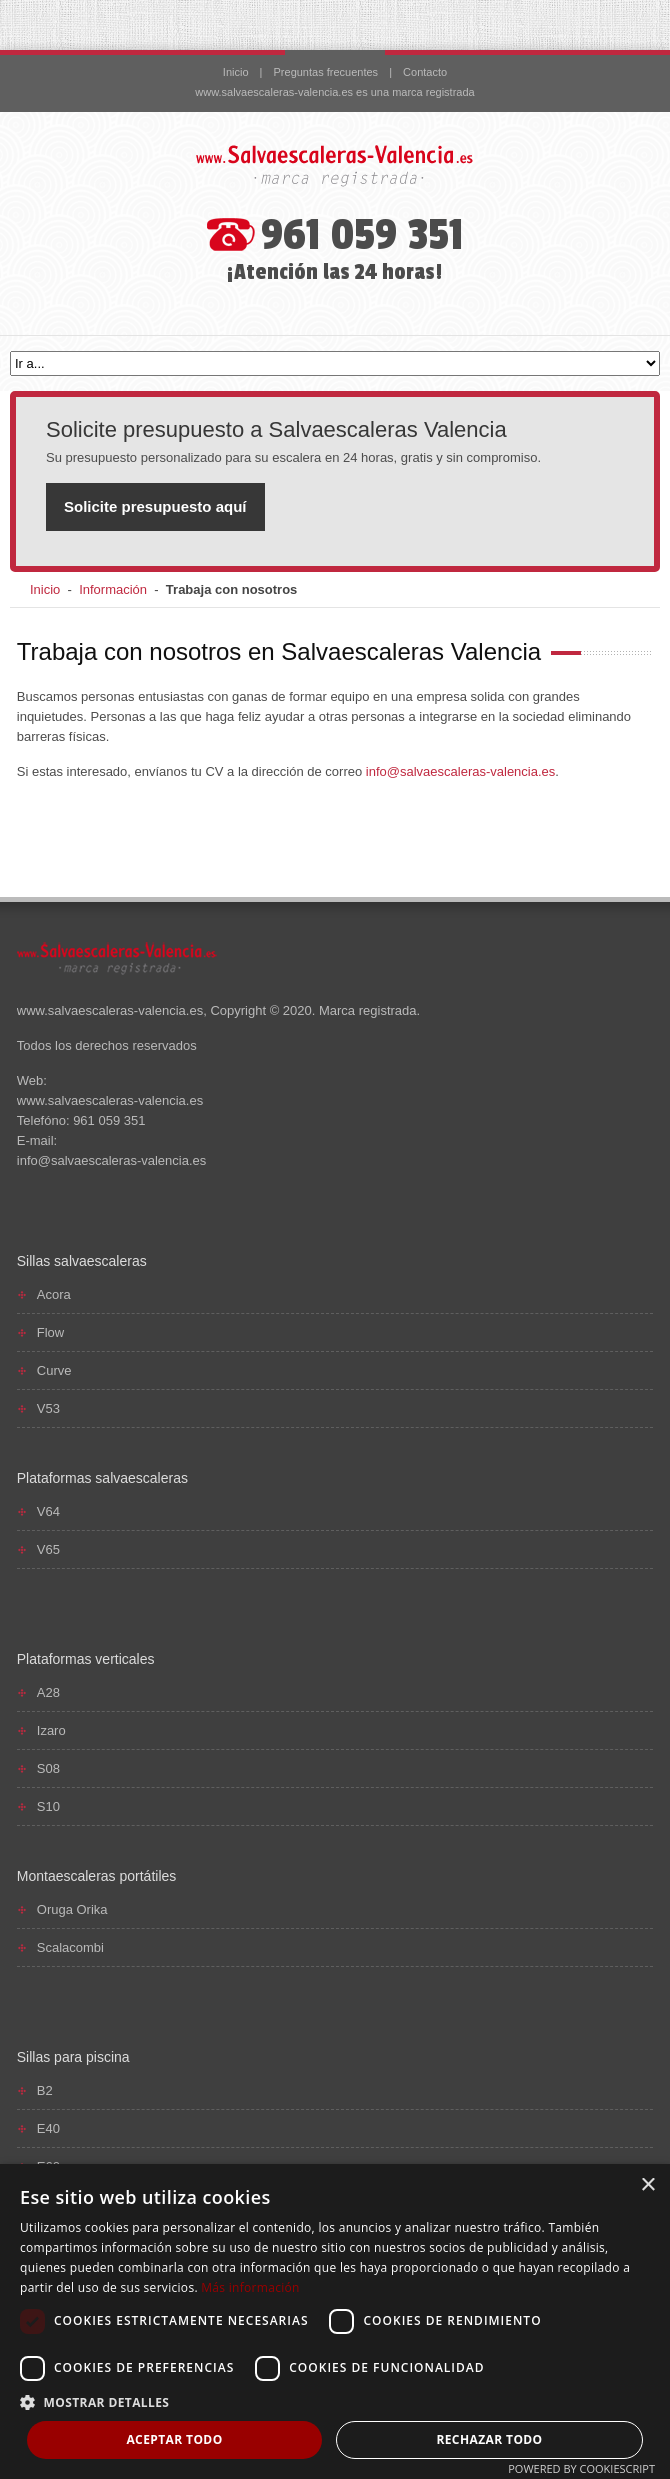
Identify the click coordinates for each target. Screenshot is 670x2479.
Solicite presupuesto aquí (155, 506)
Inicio (236, 72)
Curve (54, 1370)
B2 (45, 2090)
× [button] (647, 2185)
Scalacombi (70, 1947)
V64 (48, 1511)
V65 (48, 1549)
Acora (54, 1294)
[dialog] (335, 2321)
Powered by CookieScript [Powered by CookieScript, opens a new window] (581, 2468)
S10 (48, 1806)
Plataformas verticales (86, 1659)
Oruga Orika (72, 1909)
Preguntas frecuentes (326, 72)
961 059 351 (362, 235)
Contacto (425, 72)
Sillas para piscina (73, 2057)
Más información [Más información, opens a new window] (250, 2287)
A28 (48, 1692)
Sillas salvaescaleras (82, 1261)
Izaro (51, 1730)
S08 (48, 1768)
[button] (335, 2402)
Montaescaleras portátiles (97, 1876)
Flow (50, 1332)
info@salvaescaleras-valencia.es (461, 771)
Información (113, 589)
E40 (48, 2128)
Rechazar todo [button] (489, 2439)
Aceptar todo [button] (174, 2439)
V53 (48, 1408)
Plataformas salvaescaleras (102, 1478)
